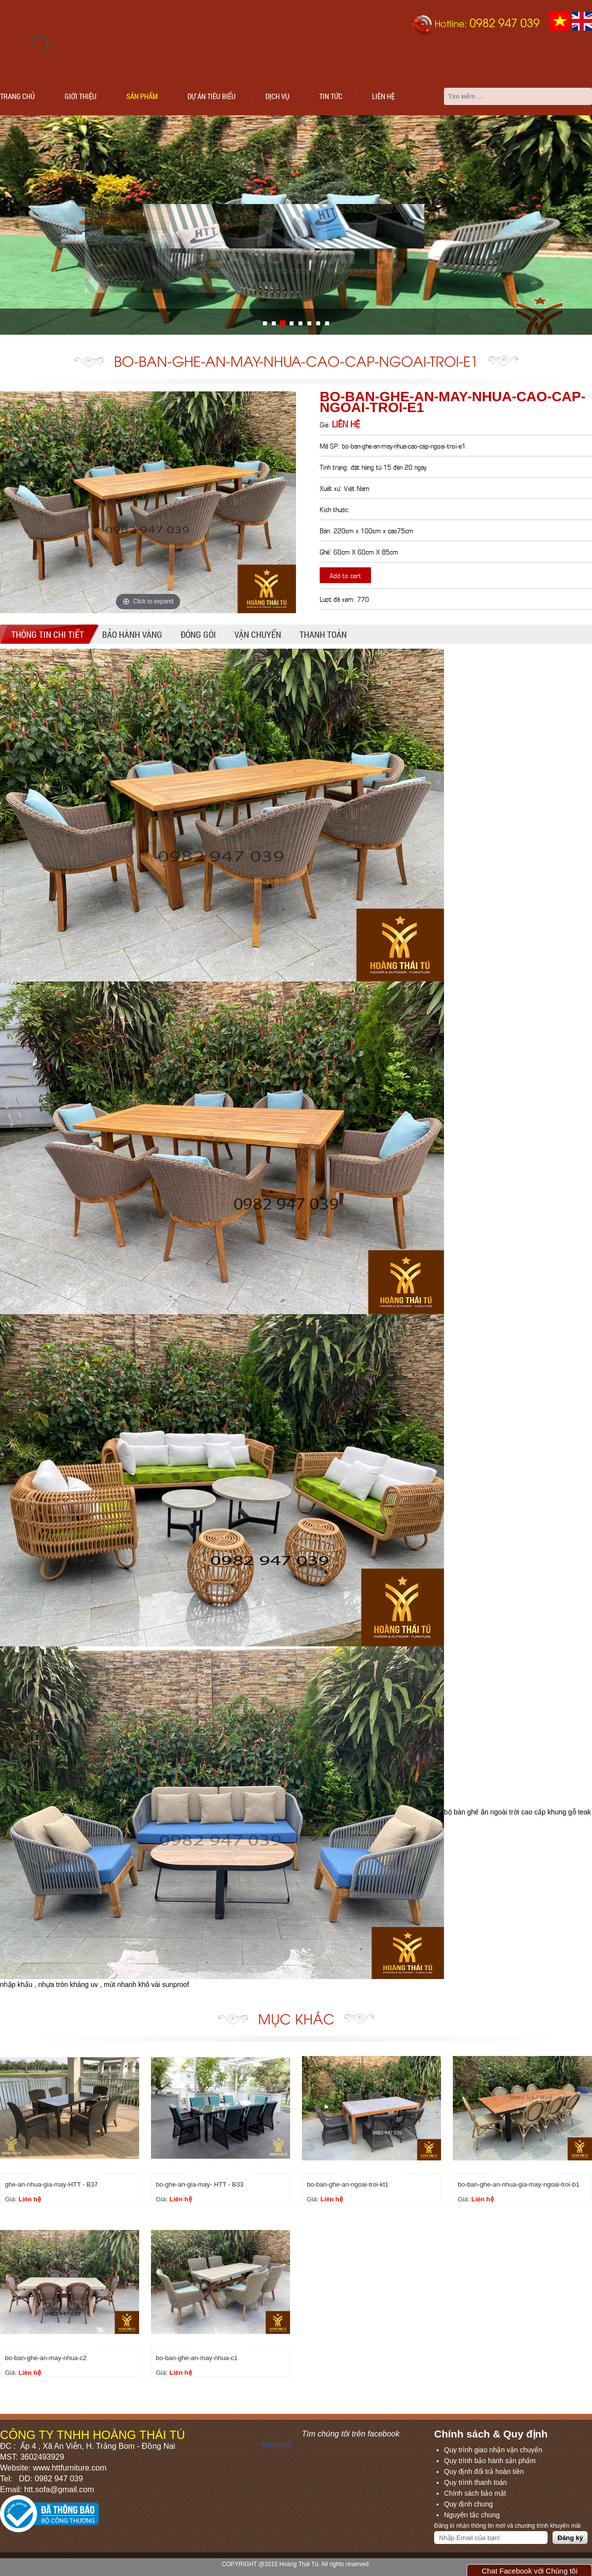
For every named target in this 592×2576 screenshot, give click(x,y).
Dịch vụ (277, 96)
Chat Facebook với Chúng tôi (529, 2571)
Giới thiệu (81, 96)
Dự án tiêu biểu (211, 96)
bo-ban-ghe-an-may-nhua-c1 (196, 2358)
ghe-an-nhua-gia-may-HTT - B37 (51, 2184)
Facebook (276, 2445)
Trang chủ (17, 96)
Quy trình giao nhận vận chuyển (493, 2450)
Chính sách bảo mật (475, 2493)
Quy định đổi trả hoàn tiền (484, 2471)
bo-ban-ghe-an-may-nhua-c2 (45, 2358)
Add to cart (345, 575)
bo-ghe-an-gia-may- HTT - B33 (200, 2184)
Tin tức (330, 96)
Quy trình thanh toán (475, 2482)
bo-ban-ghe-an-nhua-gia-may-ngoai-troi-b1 (518, 2184)
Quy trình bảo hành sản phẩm (490, 2461)
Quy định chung (468, 2504)
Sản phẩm (142, 96)
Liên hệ (383, 96)
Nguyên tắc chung (472, 2515)
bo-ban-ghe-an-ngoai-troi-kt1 (347, 2184)
